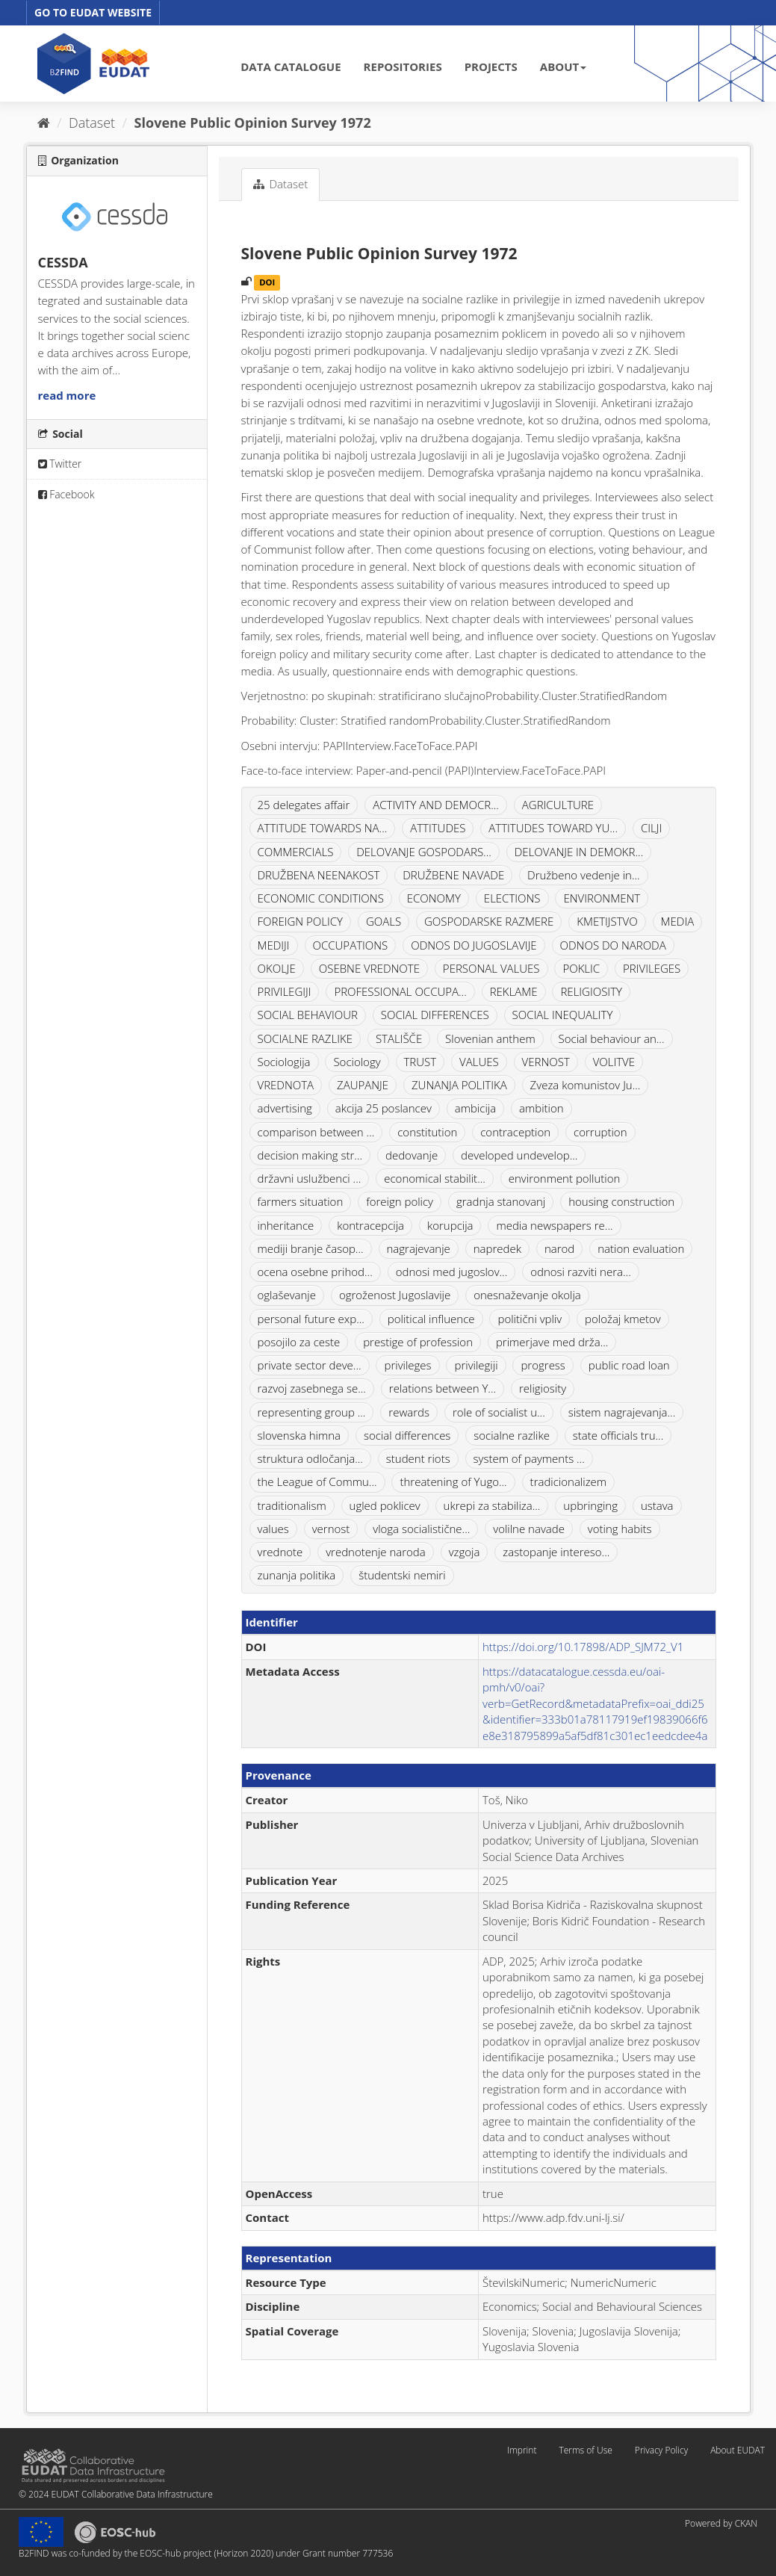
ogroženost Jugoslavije (394, 1294)
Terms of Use (585, 2450)
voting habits (620, 1528)
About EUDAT (737, 2450)
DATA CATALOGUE (290, 66)
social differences (407, 1435)
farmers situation (301, 1201)
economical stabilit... (434, 1178)
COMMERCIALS (296, 851)
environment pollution (565, 1178)
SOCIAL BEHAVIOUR (308, 1014)
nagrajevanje (418, 1248)
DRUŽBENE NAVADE (453, 874)
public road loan (629, 1364)
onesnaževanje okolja (527, 1294)
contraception (515, 1131)
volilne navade (529, 1528)
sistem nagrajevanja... (622, 1412)
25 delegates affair (304, 804)
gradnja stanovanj (500, 1201)
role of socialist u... (499, 1412)
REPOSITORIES (403, 66)
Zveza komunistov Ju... (585, 1084)
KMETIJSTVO (607, 921)
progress (543, 1364)
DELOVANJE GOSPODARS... (423, 851)
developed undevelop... (519, 1155)
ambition (541, 1107)
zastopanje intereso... (556, 1551)
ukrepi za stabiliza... (492, 1505)
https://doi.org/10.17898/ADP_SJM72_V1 (582, 1646)
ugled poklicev (385, 1505)
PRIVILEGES (651, 968)
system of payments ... (529, 1458)
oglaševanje (287, 1294)
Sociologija (284, 1061)
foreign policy (399, 1201)
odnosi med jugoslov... (452, 1271)
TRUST (420, 1061)
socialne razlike (512, 1435)
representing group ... (312, 1412)
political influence (431, 1318)
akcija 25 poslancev (383, 1107)
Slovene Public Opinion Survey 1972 (252, 122)
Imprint (521, 2450)
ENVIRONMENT (601, 898)
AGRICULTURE (558, 804)
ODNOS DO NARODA (613, 945)
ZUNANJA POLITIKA (459, 1084)
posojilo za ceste (299, 1341)
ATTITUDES (437, 827)
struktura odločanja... (310, 1458)
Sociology (356, 1061)
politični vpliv (529, 1318)
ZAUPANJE (362, 1084)
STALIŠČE (399, 1038)
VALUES (479, 1061)
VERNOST (546, 1061)
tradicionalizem (568, 1481)
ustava (657, 1505)
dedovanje (411, 1155)
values (273, 1528)
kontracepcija (370, 1225)
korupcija (450, 1225)
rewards (408, 1412)
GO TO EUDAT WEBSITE (93, 12)
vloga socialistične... (421, 1528)
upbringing (590, 1505)
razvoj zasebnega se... (312, 1388)
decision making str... (310, 1155)
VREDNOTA (286, 1084)
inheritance (286, 1225)
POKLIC (581, 968)
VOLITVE (614, 1061)
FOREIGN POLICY (300, 921)
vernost (331, 1528)
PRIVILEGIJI (284, 991)
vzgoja (464, 1551)
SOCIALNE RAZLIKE (305, 1038)
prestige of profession (418, 1341)
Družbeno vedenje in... (583, 874)
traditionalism (292, 1505)
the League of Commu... (317, 1481)
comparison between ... (316, 1131)
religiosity (542, 1388)
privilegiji (475, 1364)
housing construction (621, 1201)
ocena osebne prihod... (315, 1271)
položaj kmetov (623, 1318)
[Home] (43, 122)
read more (67, 395)
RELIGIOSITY (591, 991)
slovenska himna (299, 1435)
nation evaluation (640, 1248)
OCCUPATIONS (350, 945)
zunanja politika (297, 1574)
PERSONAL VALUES (491, 968)
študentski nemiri (401, 1574)
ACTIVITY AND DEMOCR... (436, 804)
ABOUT (563, 66)
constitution (427, 1131)
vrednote (280, 1551)
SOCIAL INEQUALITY (562, 1014)
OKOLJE (277, 968)
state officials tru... (618, 1435)
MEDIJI (274, 945)
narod (559, 1248)
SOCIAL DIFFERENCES (435, 1014)
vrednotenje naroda (376, 1551)
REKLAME (514, 991)
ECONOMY (434, 898)
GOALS (383, 921)
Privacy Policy (661, 2450)
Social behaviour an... (612, 1038)
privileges (407, 1364)
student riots (418, 1458)
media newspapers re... (554, 1225)
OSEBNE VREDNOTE (369, 968)
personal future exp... (311, 1318)
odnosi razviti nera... (580, 1271)
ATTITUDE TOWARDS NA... (323, 827)
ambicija (475, 1107)
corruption (600, 1131)
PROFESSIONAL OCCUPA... (400, 991)
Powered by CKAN (721, 2523)
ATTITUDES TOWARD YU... (553, 827)
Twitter (60, 463)
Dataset (92, 122)
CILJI (651, 827)
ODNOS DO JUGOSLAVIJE (473, 945)
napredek (497, 1248)
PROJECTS (491, 66)
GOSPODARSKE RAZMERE (488, 921)
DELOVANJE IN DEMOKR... (579, 851)
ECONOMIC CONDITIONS (321, 898)
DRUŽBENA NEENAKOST (319, 874)
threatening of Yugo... (453, 1481)
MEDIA (678, 921)
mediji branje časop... (311, 1248)
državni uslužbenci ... (309, 1178)
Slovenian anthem (490, 1038)
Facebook (66, 494)
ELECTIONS (512, 898)
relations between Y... (442, 1388)
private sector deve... (309, 1364)
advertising (285, 1107)
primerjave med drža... (552, 1341)
